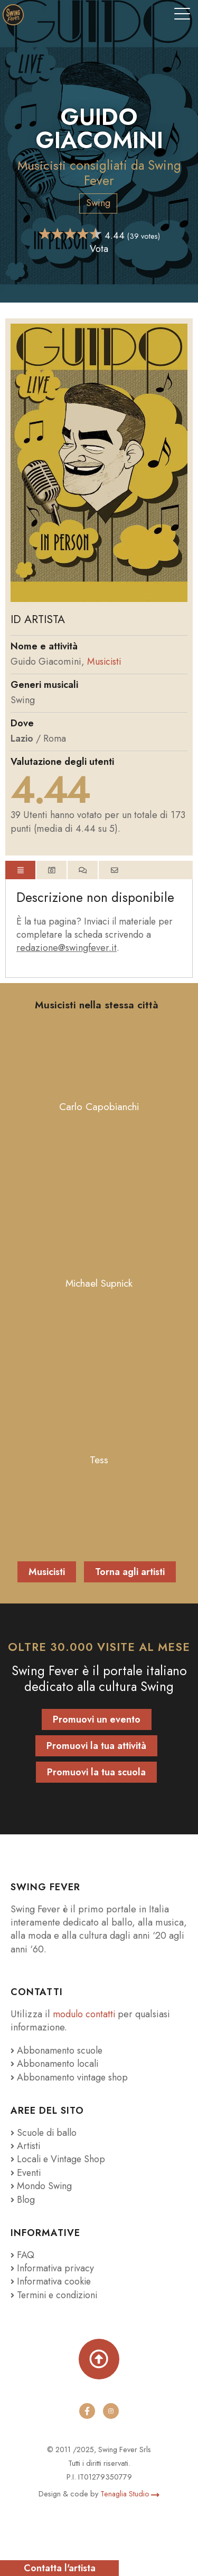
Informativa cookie (52, 2281)
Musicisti (42, 165)
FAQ (22, 2255)
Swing (98, 203)
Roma (55, 738)
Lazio (22, 738)
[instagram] (111, 2411)
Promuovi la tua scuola (96, 1772)
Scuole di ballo (45, 2133)
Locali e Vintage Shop (62, 2159)
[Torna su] (99, 2359)
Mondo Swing (44, 2186)
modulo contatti (86, 2014)
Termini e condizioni (56, 2295)
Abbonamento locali (56, 2063)
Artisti (26, 2146)
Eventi (26, 2173)
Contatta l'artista (60, 2568)
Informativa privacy (53, 2268)
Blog (23, 2199)
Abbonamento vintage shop (70, 2077)
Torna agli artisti (130, 1572)
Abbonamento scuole (58, 2050)
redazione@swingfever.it (66, 948)
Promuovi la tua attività (96, 1746)
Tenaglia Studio (130, 2493)
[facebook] (87, 2411)
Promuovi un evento (96, 1719)
